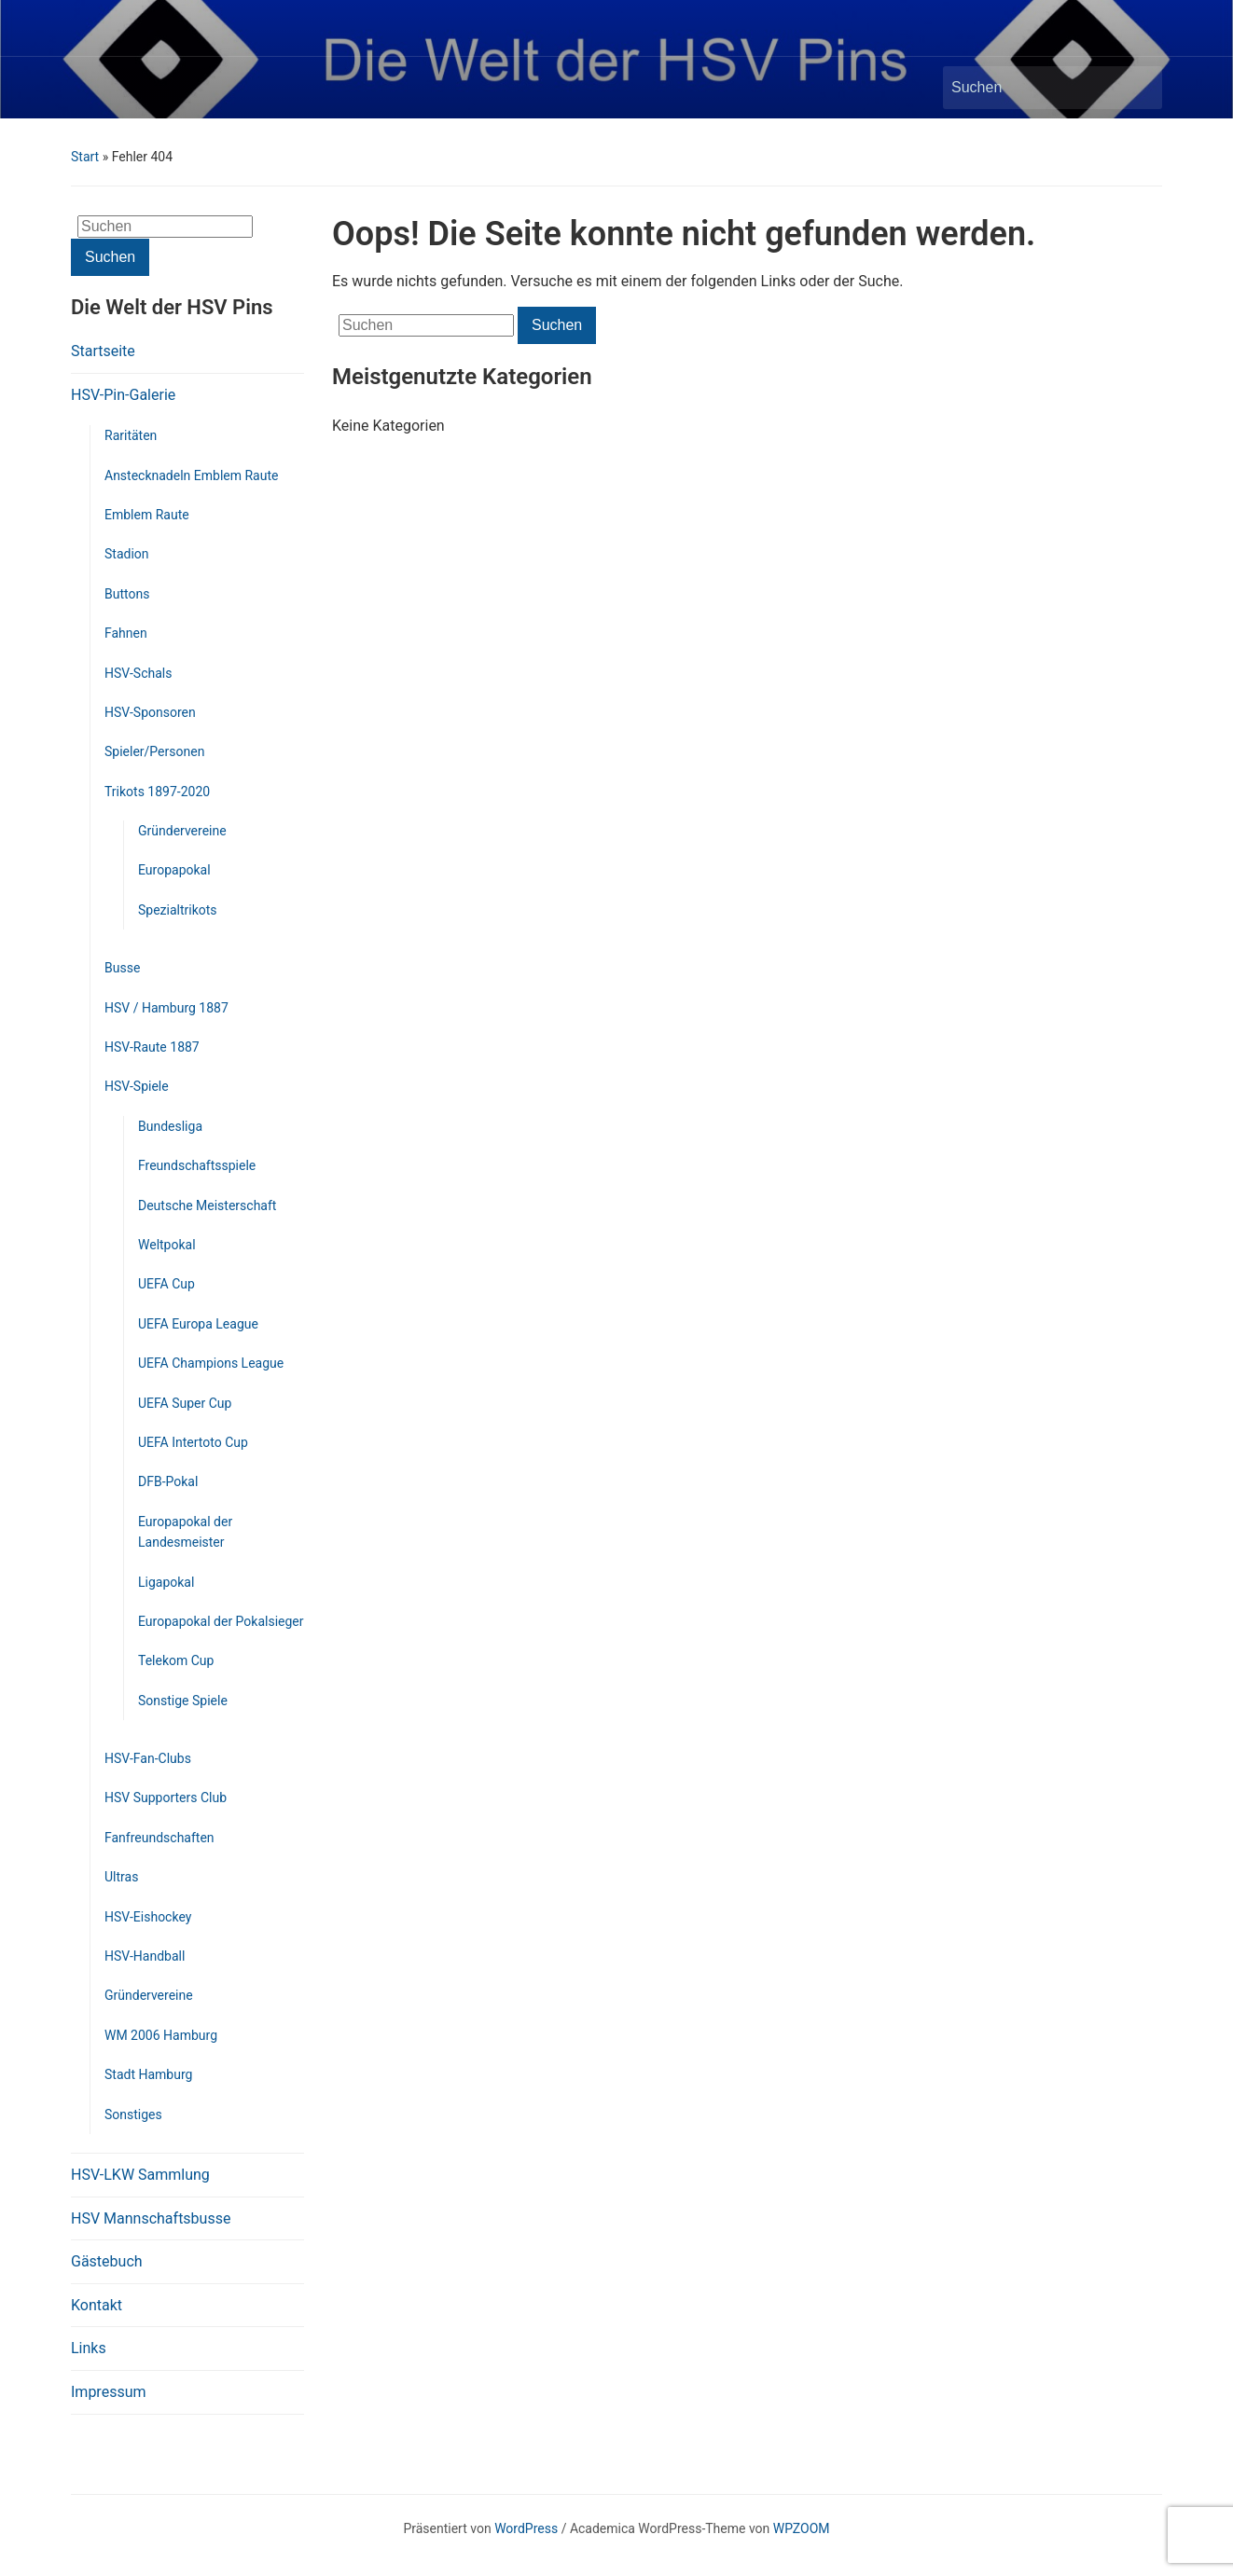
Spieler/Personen (154, 751)
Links (88, 2348)
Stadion (126, 553)
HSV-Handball (144, 1956)
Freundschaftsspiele (197, 1165)
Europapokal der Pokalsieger (221, 1621)
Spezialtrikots (177, 909)
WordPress (526, 2528)
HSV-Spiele (136, 1086)
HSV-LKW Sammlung (140, 2174)
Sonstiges (133, 2114)
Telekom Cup (176, 1660)
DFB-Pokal (168, 1481)
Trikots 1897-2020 (157, 791)
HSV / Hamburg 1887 (166, 1007)
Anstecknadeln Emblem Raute (191, 475)
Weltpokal (167, 1244)
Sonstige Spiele (183, 1700)
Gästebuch (107, 2261)
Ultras (121, 1876)
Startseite (103, 351)
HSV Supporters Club (165, 1797)
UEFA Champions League (211, 1363)
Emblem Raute (146, 514)
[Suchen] (1035, 87)
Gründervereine (182, 830)
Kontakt (96, 2305)
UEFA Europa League (198, 1323)
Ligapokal (166, 1582)
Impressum (108, 2392)
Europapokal (174, 869)
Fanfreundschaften (159, 1837)
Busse (122, 967)
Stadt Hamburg (148, 2074)
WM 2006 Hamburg (160, 2035)
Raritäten (130, 435)
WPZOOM (801, 2528)
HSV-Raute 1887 (152, 1047)
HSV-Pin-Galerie (123, 395)
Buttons (126, 593)
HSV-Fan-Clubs (147, 1758)
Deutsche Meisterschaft (207, 1205)
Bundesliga (170, 1126)
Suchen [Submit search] (1139, 87)
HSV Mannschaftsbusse (150, 2218)
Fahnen (125, 633)
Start (85, 156)
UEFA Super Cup (184, 1403)
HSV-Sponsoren (150, 712)
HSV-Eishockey (147, 1916)
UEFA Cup (166, 1283)
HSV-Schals (138, 673)
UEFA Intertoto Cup (193, 1442)
